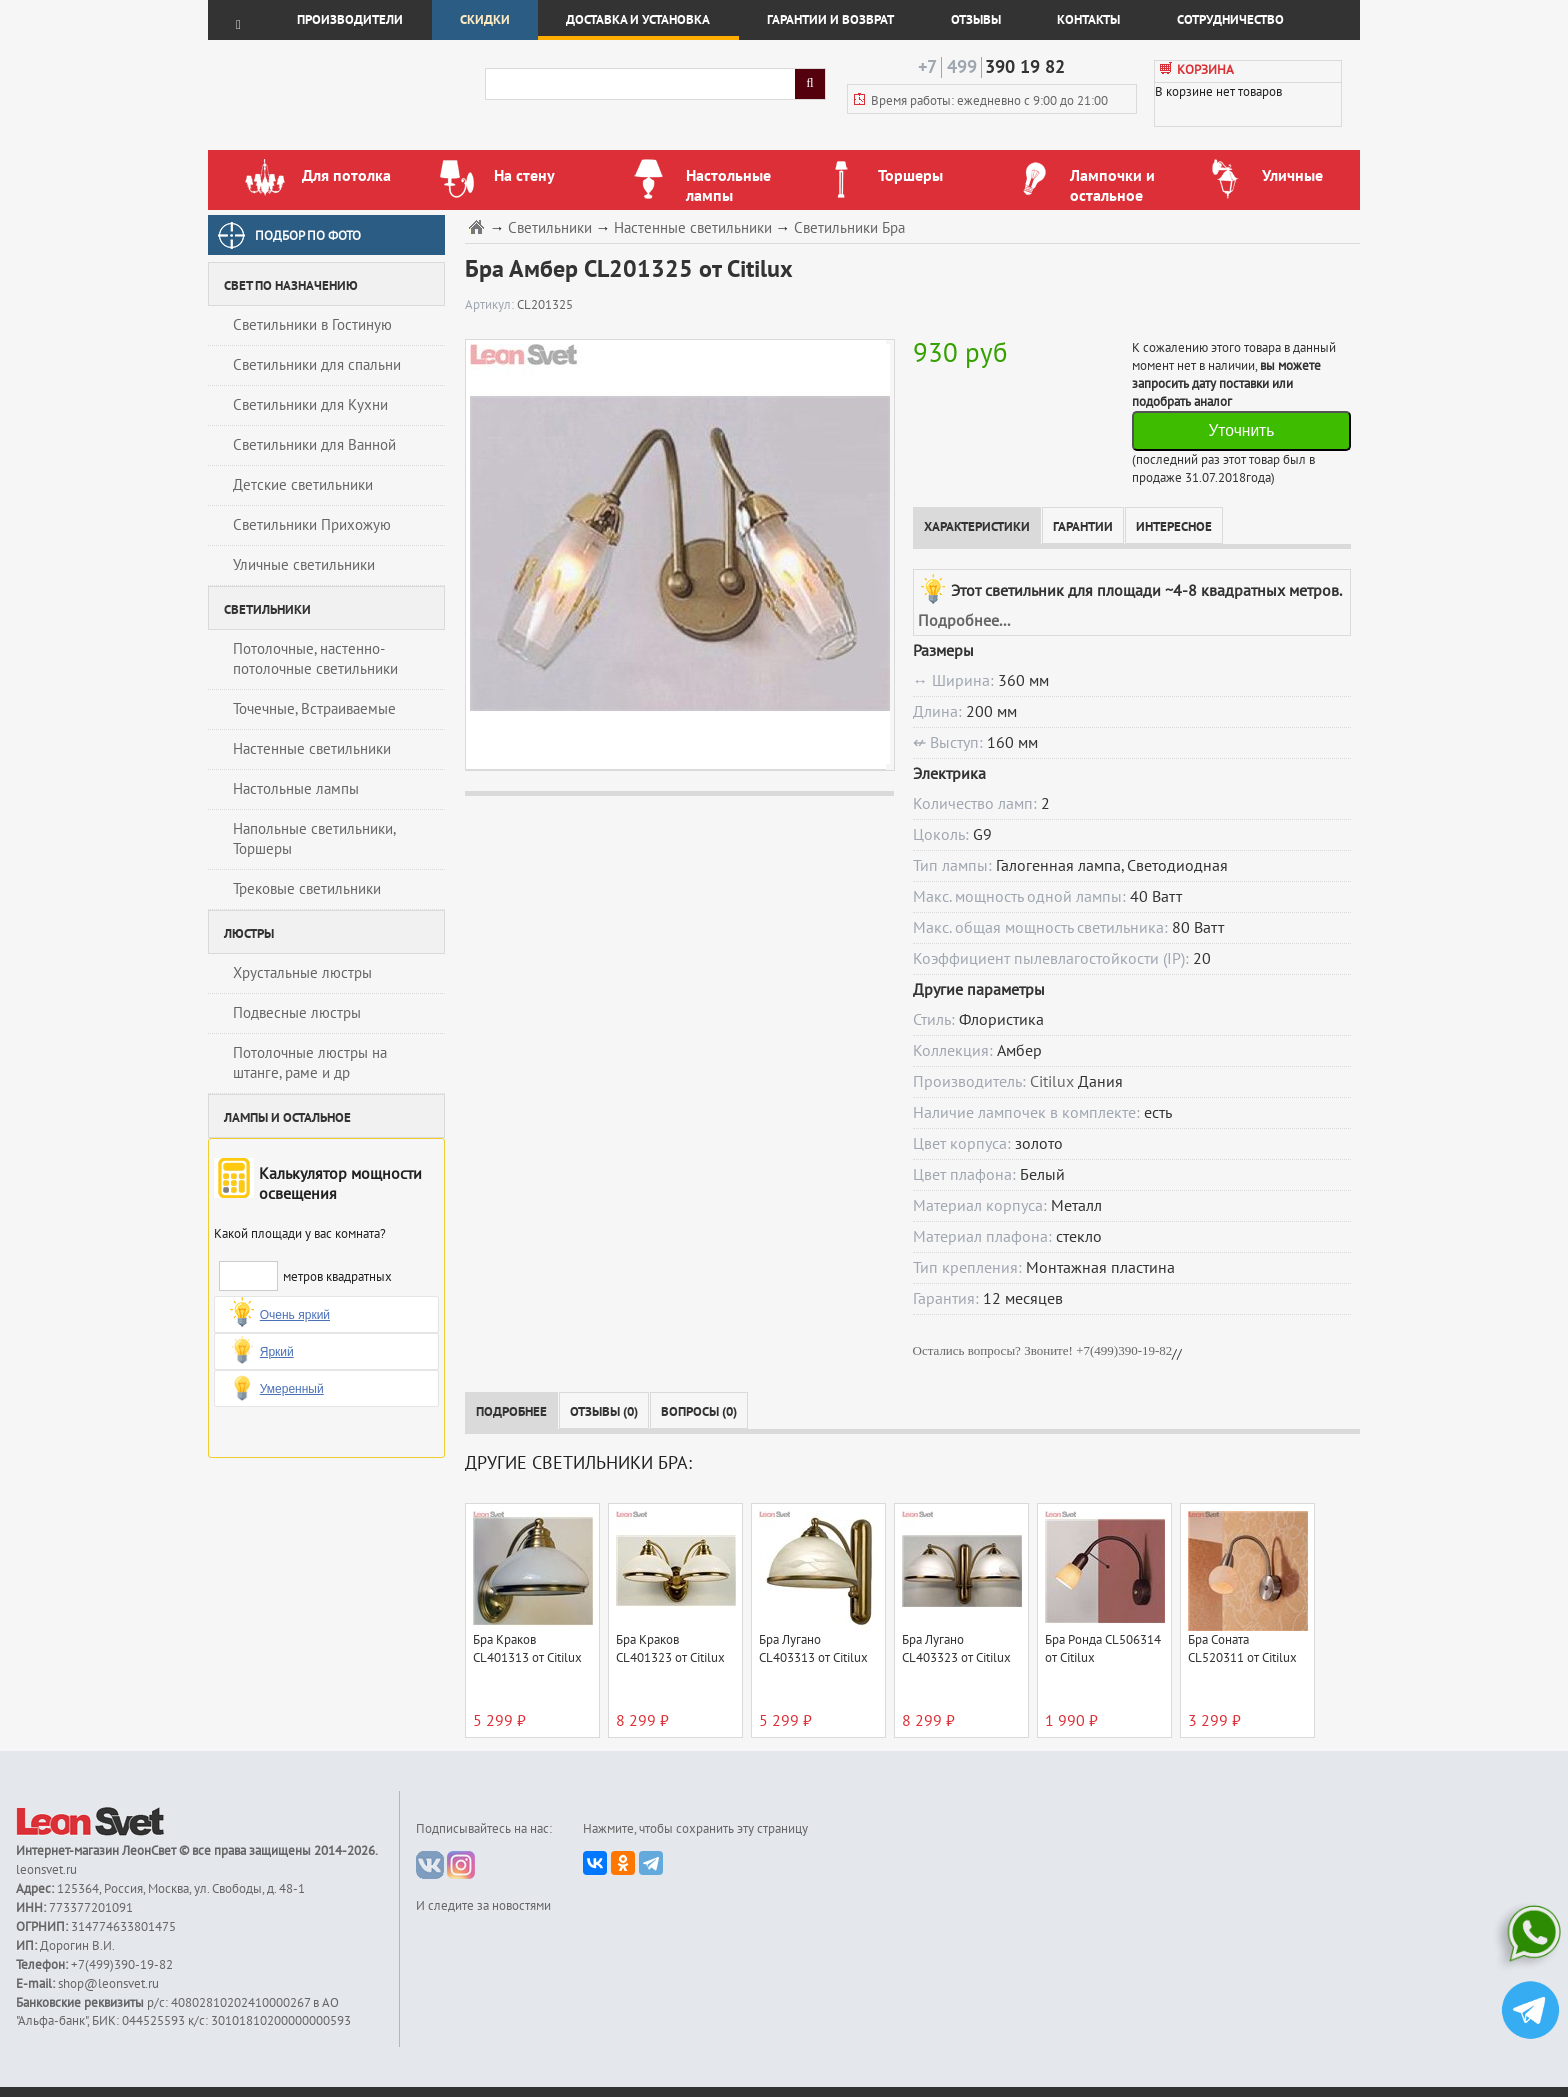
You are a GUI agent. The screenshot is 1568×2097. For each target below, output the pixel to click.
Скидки (485, 20)
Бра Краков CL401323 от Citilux (670, 1649)
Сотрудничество (1230, 20)
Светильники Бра (849, 228)
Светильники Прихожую (312, 525)
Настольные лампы (296, 789)
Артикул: (491, 305)
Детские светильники (303, 485)
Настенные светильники (312, 749)
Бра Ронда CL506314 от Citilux (1103, 1649)
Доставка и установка (638, 20)
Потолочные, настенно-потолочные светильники (315, 659)
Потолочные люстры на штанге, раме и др (310, 1063)
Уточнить (1241, 430)
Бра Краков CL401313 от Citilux (527, 1649)
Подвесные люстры (297, 1013)
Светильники (550, 228)
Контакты (1088, 20)
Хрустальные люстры (302, 973)
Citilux (1052, 1082)
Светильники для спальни (317, 365)
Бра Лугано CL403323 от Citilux (956, 1649)
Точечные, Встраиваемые (314, 709)
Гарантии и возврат (830, 20)
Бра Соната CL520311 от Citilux (1242, 1649)
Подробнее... (964, 621)
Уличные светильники (304, 565)
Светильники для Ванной (314, 445)
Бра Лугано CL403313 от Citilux (813, 1649)
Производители (350, 20)
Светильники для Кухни (310, 405)
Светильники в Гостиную (312, 325)
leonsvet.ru (46, 1870)
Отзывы (976, 20)
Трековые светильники (307, 889)
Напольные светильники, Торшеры (314, 839)
